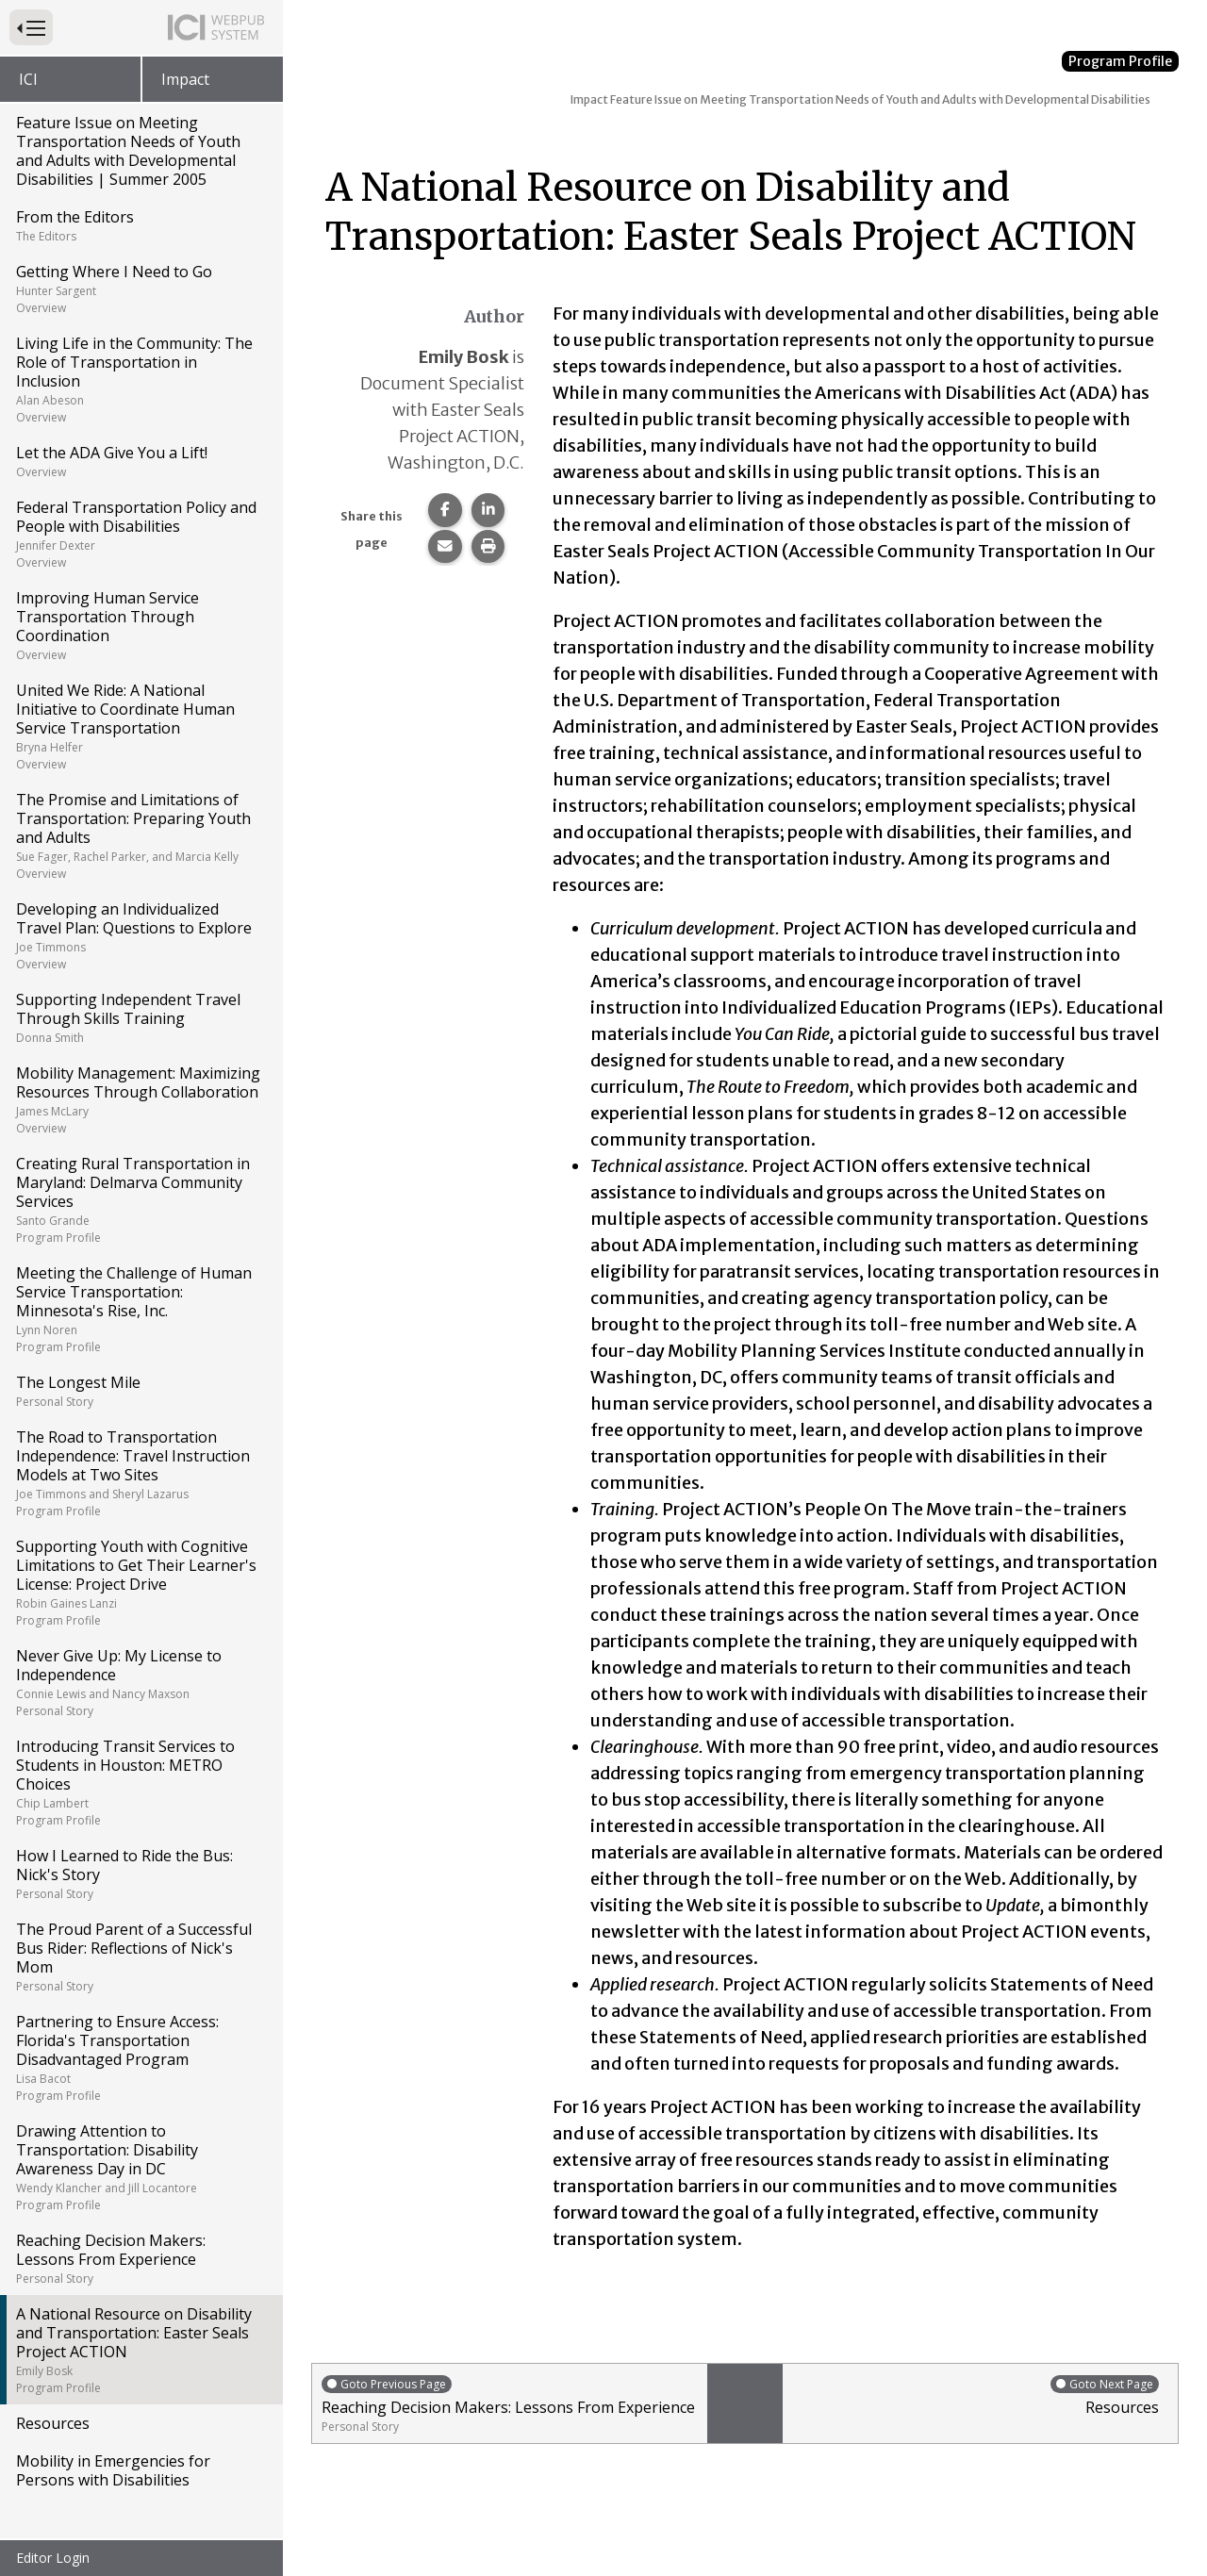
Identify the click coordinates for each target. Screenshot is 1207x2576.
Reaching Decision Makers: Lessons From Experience (140, 2258)
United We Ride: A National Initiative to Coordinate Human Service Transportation (140, 726)
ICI (28, 79)
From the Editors (140, 225)
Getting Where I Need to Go (140, 288)
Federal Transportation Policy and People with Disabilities (140, 533)
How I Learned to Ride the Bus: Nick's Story (140, 1873)
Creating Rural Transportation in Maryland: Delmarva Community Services (140, 1199)
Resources (53, 2423)
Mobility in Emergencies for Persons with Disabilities (113, 2470)
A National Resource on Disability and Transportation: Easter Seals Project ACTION (140, 2350)
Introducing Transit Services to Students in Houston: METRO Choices (140, 1782)
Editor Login (53, 2558)
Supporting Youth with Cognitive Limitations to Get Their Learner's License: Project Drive (140, 1582)
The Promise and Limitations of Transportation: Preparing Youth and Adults (140, 835)
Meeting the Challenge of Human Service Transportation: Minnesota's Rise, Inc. (140, 1309)
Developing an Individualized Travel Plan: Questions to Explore (140, 935)
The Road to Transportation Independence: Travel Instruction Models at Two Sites (140, 1473)
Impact (185, 79)
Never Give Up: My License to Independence (140, 1682)
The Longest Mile (140, 1391)
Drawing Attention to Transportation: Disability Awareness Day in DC (140, 2167)
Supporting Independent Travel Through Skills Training (140, 1017)
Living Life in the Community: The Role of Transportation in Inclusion (140, 379)
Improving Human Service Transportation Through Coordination (140, 625)
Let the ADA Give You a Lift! (140, 461)
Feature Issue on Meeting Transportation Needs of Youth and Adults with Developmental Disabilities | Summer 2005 (128, 151)
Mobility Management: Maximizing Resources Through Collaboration (140, 1099)
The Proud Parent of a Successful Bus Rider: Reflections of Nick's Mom (140, 1956)
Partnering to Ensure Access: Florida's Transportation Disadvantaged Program (140, 2057)
